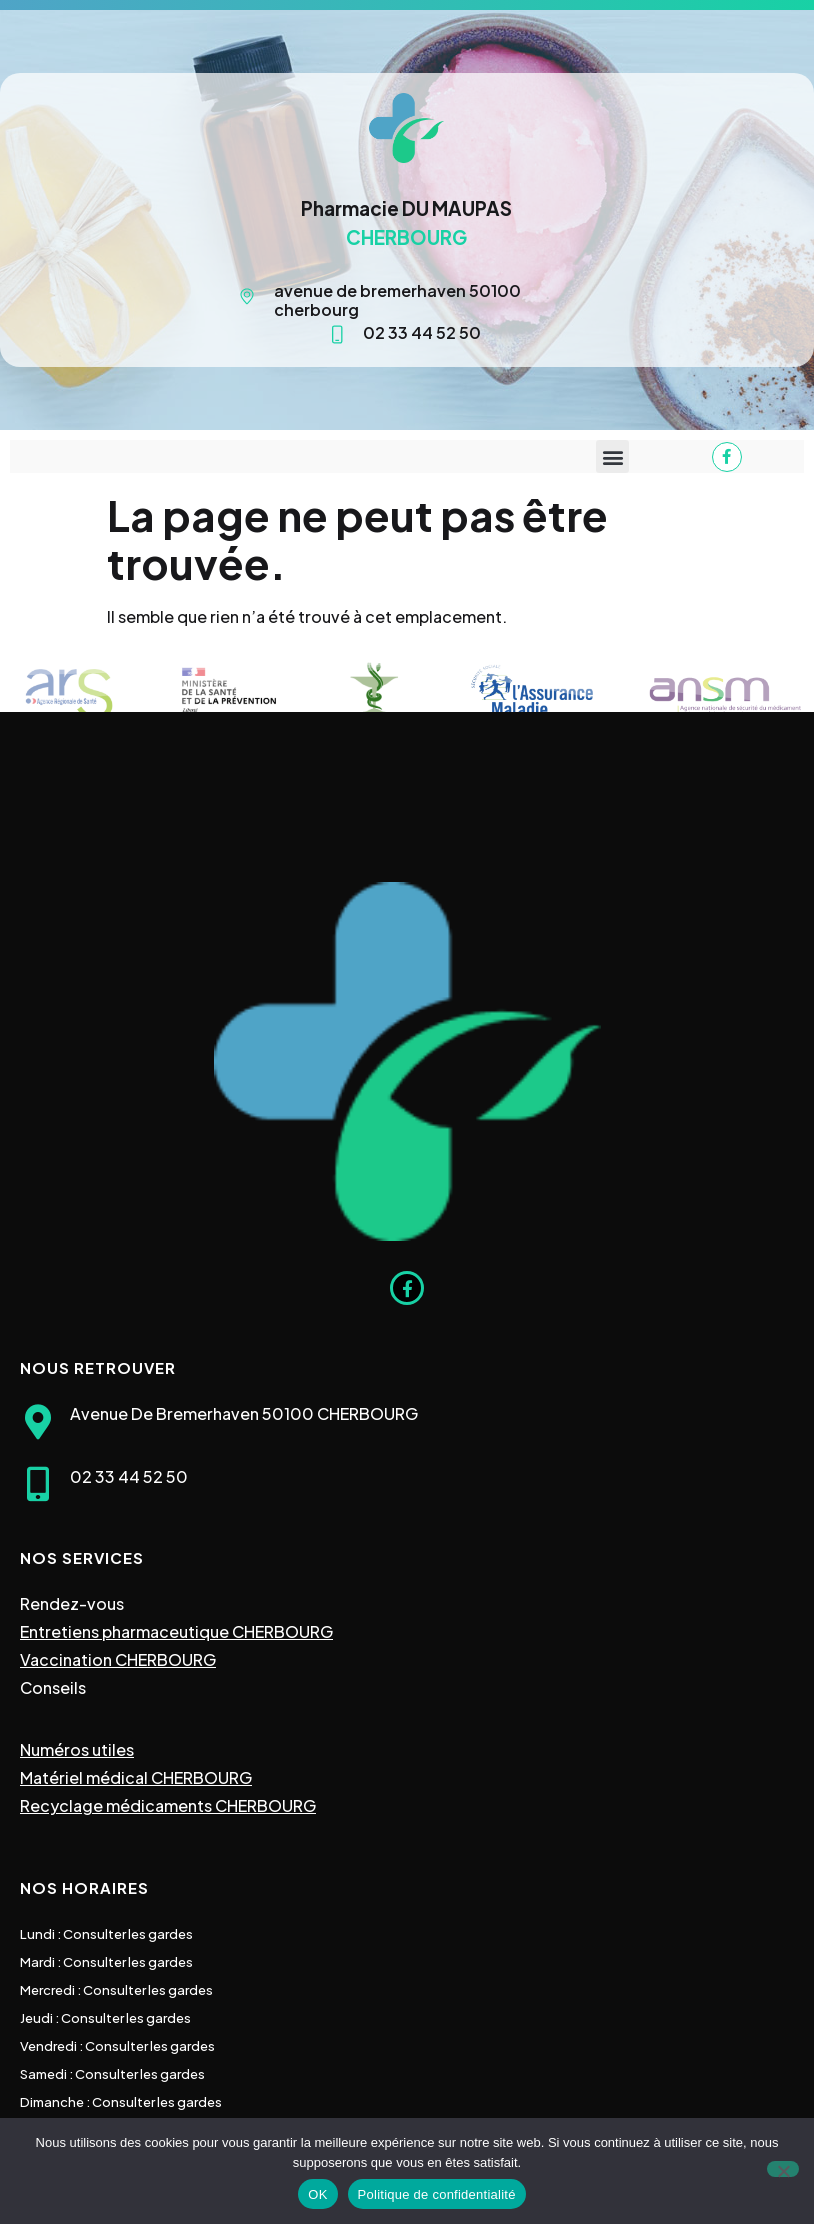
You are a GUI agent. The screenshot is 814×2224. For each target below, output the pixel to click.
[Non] (783, 2169)
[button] (612, 456)
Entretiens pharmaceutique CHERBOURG (176, 1631)
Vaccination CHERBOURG (118, 1659)
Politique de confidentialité (437, 2194)
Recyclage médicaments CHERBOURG (168, 1805)
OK (317, 2194)
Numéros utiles (77, 1749)
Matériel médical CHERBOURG (136, 1777)
